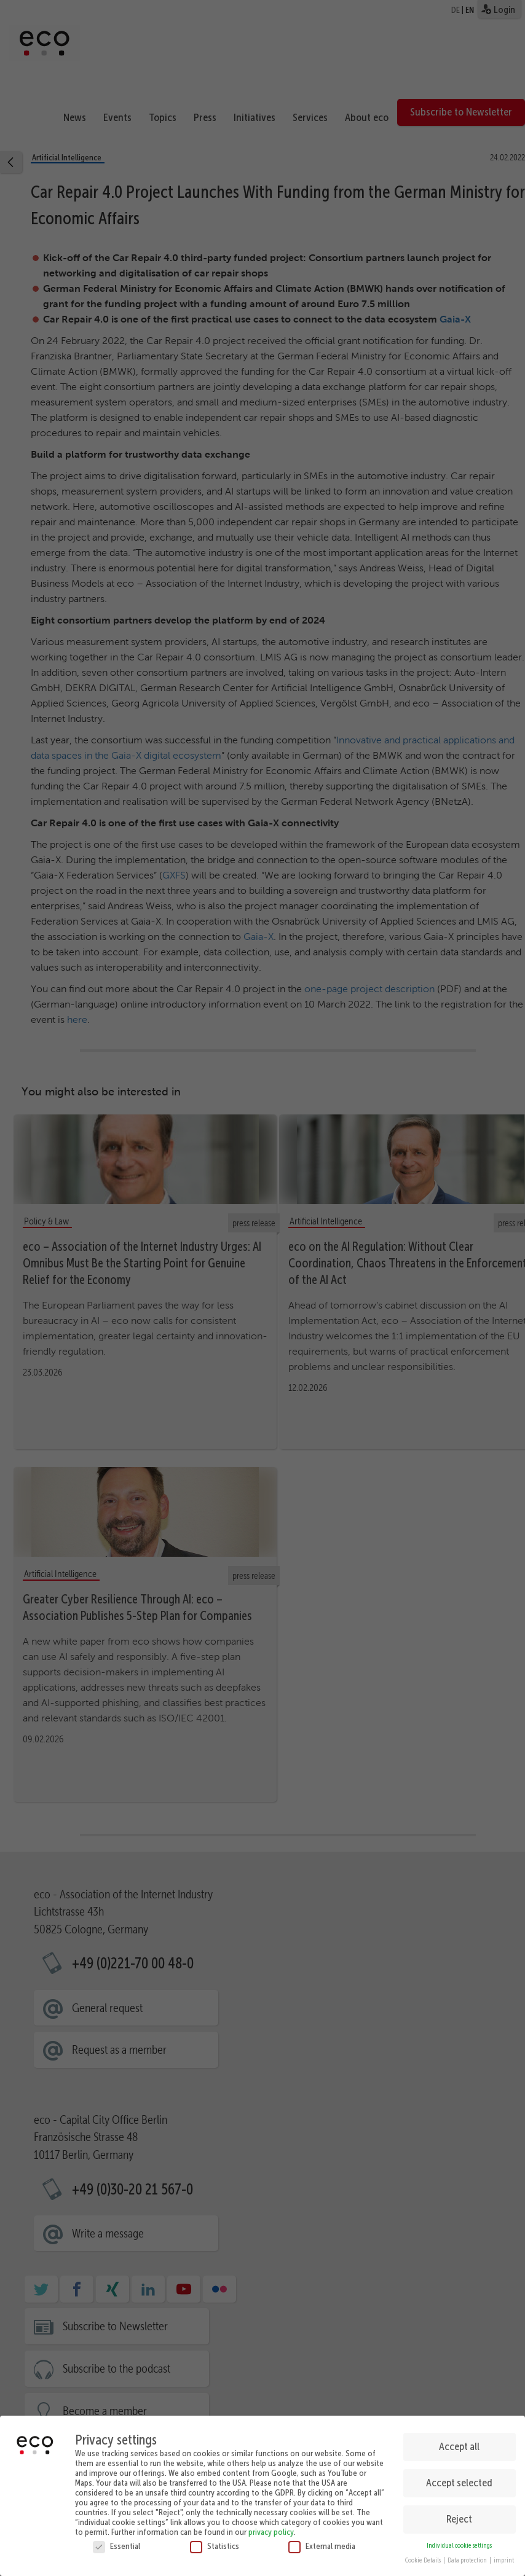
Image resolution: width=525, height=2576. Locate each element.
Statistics (214, 2542)
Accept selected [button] (459, 2479)
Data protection (468, 2557)
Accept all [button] (459, 2443)
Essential (116, 2542)
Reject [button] (459, 2516)
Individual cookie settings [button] (459, 2542)
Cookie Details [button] (423, 2557)
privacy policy (271, 2528)
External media (321, 2542)
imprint (504, 2557)
